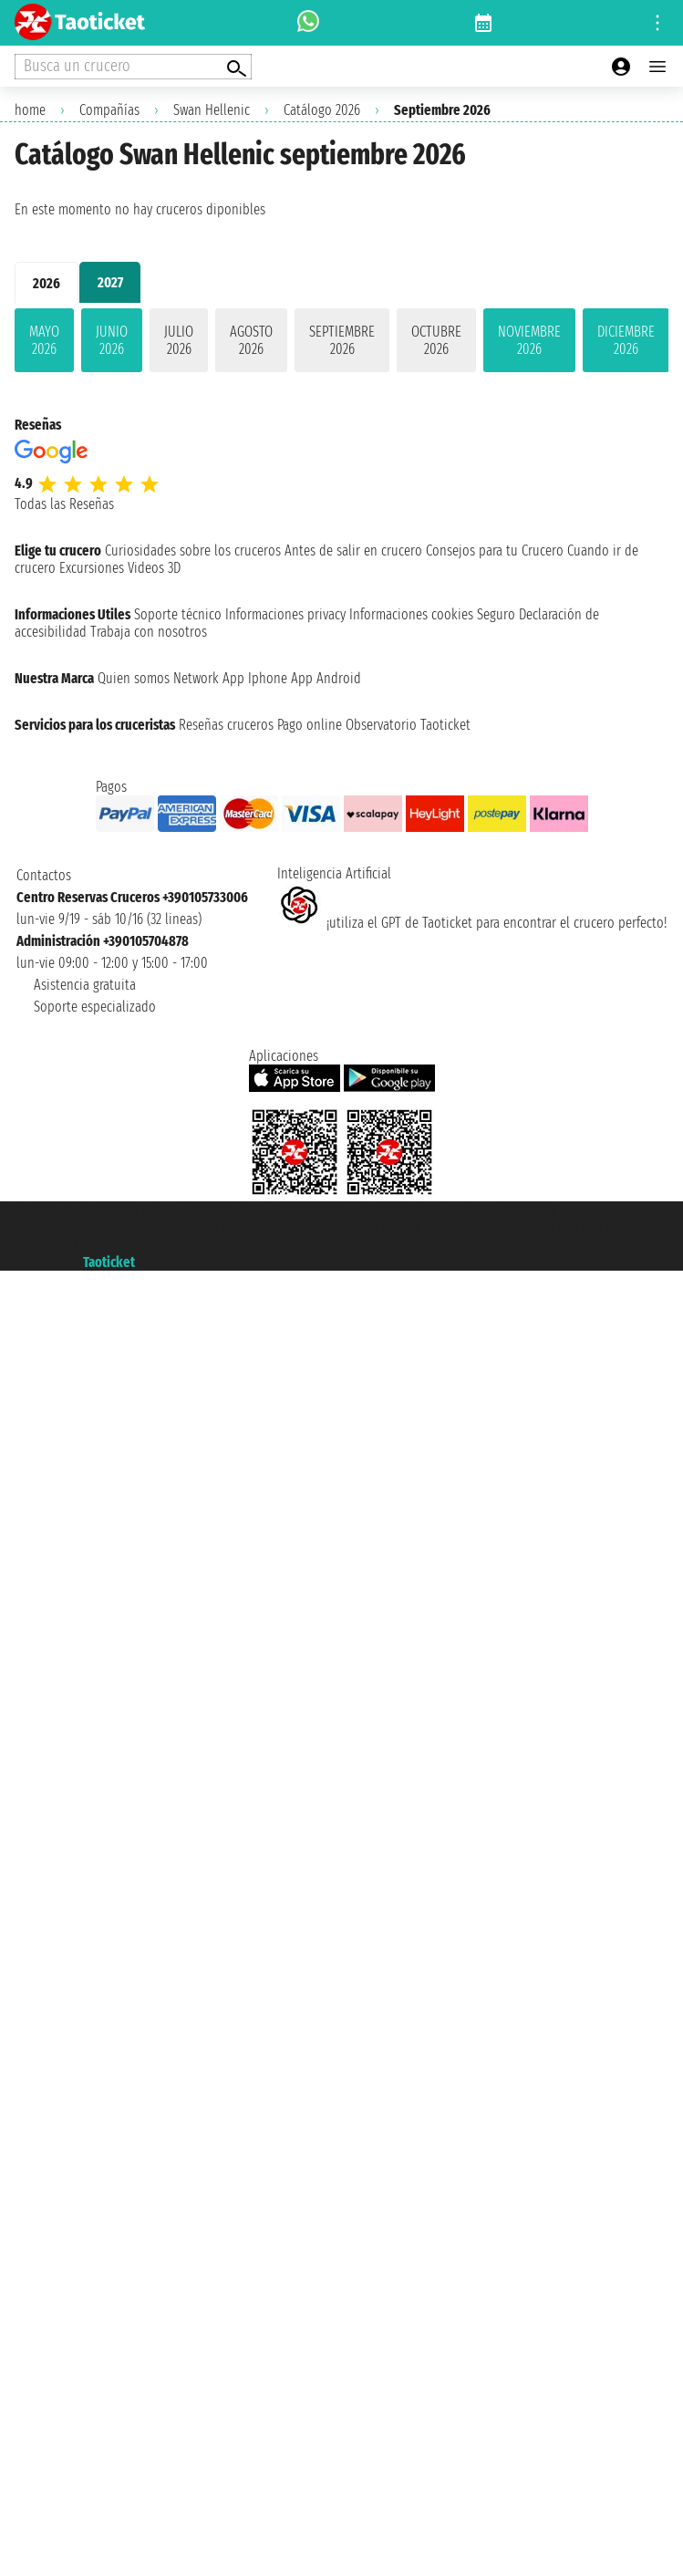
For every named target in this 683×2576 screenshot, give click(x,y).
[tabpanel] (341, 343)
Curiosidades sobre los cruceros (193, 550)
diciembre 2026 (626, 340)
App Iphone (254, 678)
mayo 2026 (44, 340)
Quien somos (134, 678)
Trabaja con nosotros (148, 631)
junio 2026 (112, 340)
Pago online (309, 724)
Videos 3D (154, 567)
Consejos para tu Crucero (495, 550)
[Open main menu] (657, 67)
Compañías (109, 110)
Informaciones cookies (411, 614)
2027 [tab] (110, 282)
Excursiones (91, 567)
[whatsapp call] (308, 23)
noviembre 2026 (529, 340)
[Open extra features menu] (133, 66)
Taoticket (109, 1262)
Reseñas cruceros (226, 724)
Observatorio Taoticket (408, 724)
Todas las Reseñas (64, 504)
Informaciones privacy (285, 614)
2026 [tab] (46, 283)
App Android (326, 678)
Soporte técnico (178, 614)
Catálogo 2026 (322, 110)
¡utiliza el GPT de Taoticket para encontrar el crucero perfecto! (472, 922)
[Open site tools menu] (657, 23)
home (30, 110)
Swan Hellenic (211, 110)
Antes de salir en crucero (353, 550)
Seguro (496, 614)
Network (196, 678)
